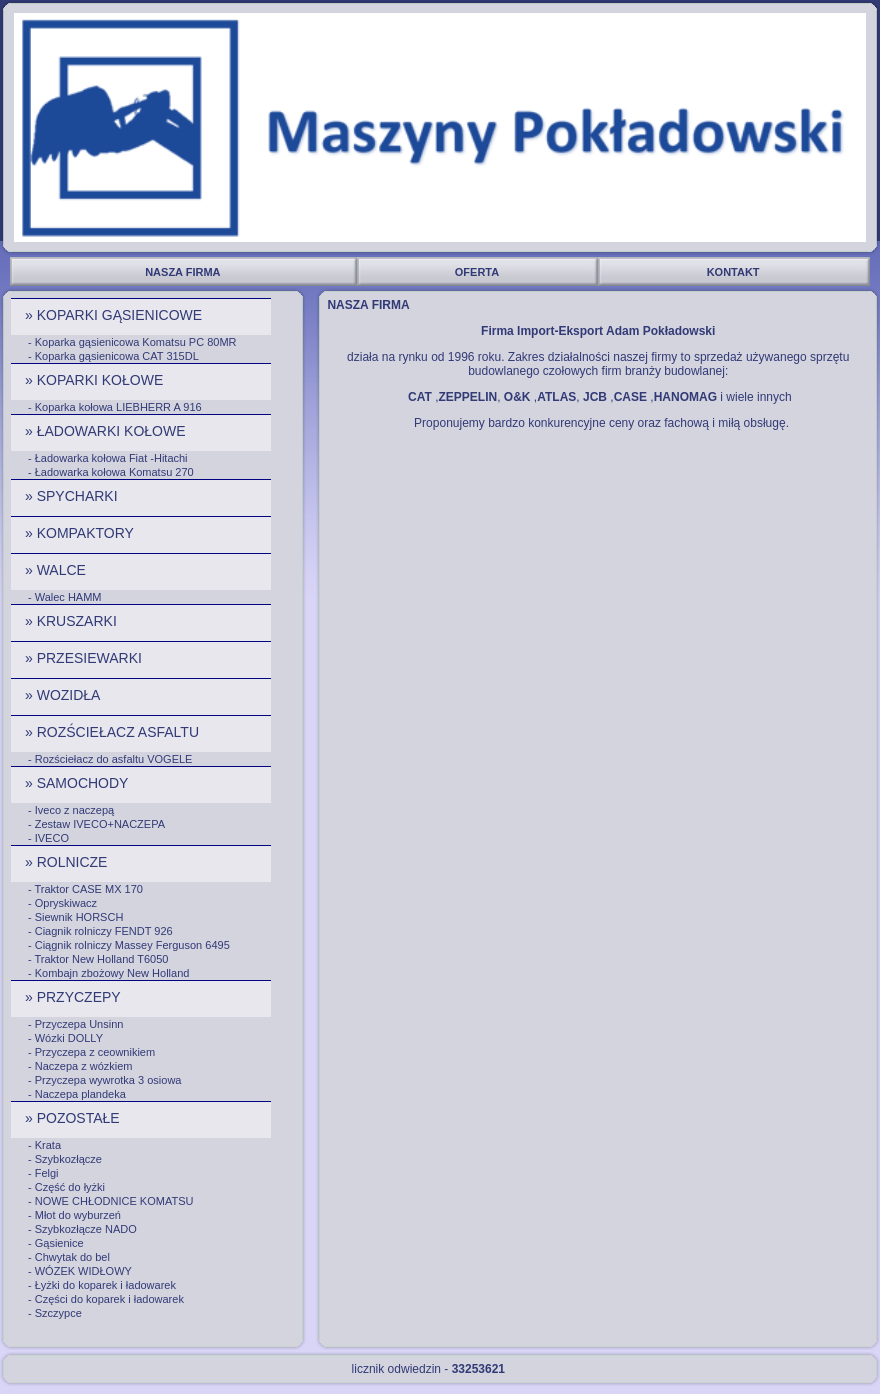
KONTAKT (735, 272)
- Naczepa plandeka (77, 1094)
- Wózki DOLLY (65, 1038)
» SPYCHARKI (73, 496)
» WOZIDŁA (64, 695)
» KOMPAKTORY (81, 533)
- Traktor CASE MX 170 (85, 889)
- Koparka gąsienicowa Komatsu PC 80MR (132, 342)
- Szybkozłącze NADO (82, 1229)
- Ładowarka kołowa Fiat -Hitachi (108, 458)
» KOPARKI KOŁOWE (96, 380)
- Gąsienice (56, 1243)
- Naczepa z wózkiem (80, 1066)
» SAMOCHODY (78, 783)
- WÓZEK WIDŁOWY (80, 1271)
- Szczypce (55, 1313)
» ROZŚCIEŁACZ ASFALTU (114, 732)
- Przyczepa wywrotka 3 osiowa (104, 1080)
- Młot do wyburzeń (74, 1215)
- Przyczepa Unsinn (75, 1024)
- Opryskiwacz (62, 903)
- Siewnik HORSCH (75, 917)
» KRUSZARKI (73, 621)
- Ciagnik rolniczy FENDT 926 (100, 931)
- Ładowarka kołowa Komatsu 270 (111, 472)
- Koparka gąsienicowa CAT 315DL (113, 356)
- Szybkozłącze (65, 1159)
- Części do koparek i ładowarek (106, 1299)
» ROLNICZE (68, 862)
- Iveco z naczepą (71, 810)
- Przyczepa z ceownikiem (91, 1052)
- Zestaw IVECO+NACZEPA (96, 824)
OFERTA (478, 272)
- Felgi (43, 1173)
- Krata (44, 1145)
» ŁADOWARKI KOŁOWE (107, 431)
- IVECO (48, 838)
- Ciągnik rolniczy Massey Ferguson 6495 (129, 945)
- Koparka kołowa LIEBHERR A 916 (115, 407)
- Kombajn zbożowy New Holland (108, 973)
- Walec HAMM (65, 597)
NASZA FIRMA (184, 272)
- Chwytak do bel (69, 1257)
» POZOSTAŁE (74, 1118)
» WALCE (57, 570)
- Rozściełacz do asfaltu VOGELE (110, 759)
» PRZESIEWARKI (85, 658)
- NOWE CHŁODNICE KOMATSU (110, 1201)
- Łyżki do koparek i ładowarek (102, 1285)
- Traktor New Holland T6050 (98, 959)
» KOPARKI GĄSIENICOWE (115, 315)
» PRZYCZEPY (74, 997)
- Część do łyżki (66, 1187)
